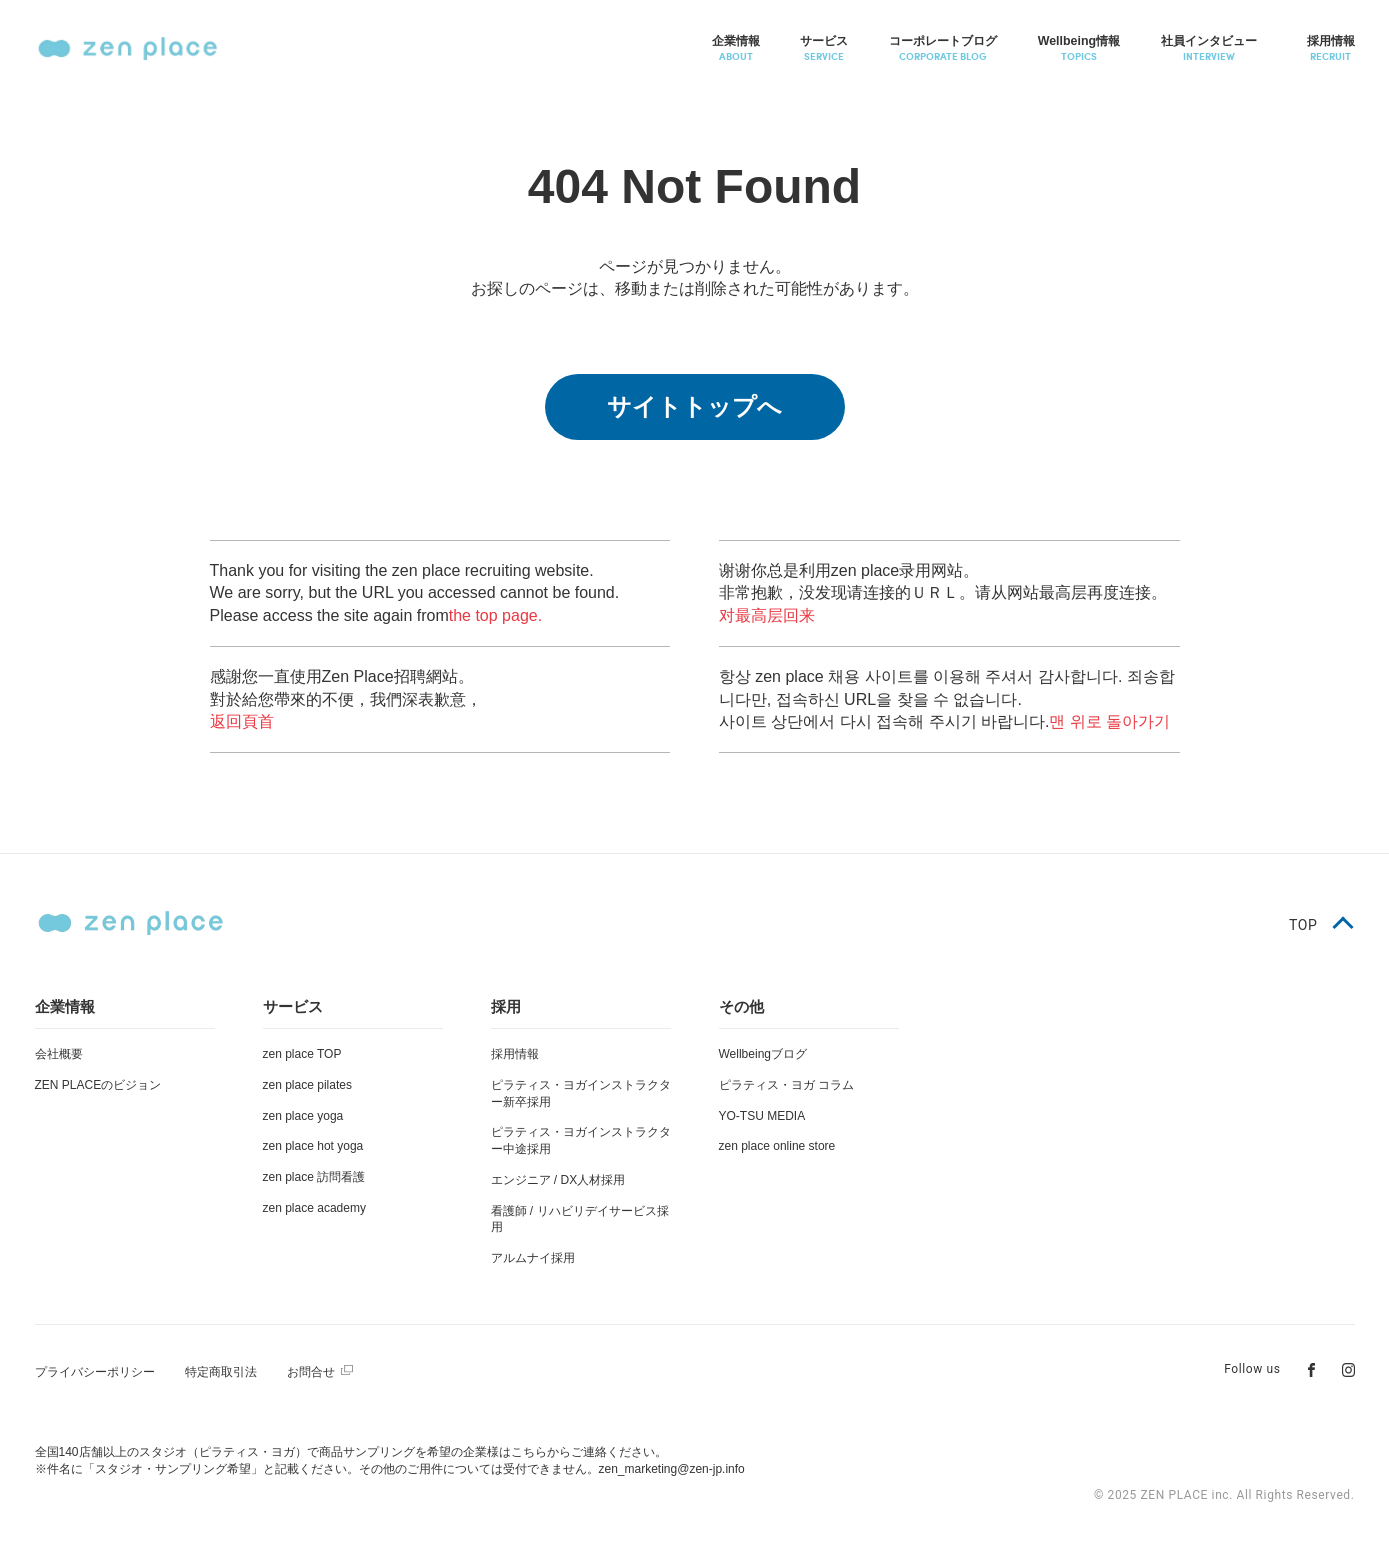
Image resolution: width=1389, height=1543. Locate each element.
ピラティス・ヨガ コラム (786, 1085)
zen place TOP (302, 1054)
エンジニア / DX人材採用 (558, 1180)
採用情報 (515, 1054)
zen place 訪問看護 (314, 1177)
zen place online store (777, 1146)
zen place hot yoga (313, 1146)
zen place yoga (303, 1116)
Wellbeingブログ (763, 1054)
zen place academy (314, 1208)
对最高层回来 (767, 615)
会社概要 (59, 1054)
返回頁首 (242, 721)
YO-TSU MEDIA (762, 1116)
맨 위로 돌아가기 (1109, 721)
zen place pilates (307, 1085)
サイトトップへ (694, 406)
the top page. (495, 615)
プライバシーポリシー (95, 1372)
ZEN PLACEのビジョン (98, 1085)
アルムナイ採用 (533, 1258)
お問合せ (311, 1372)
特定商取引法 (221, 1372)
